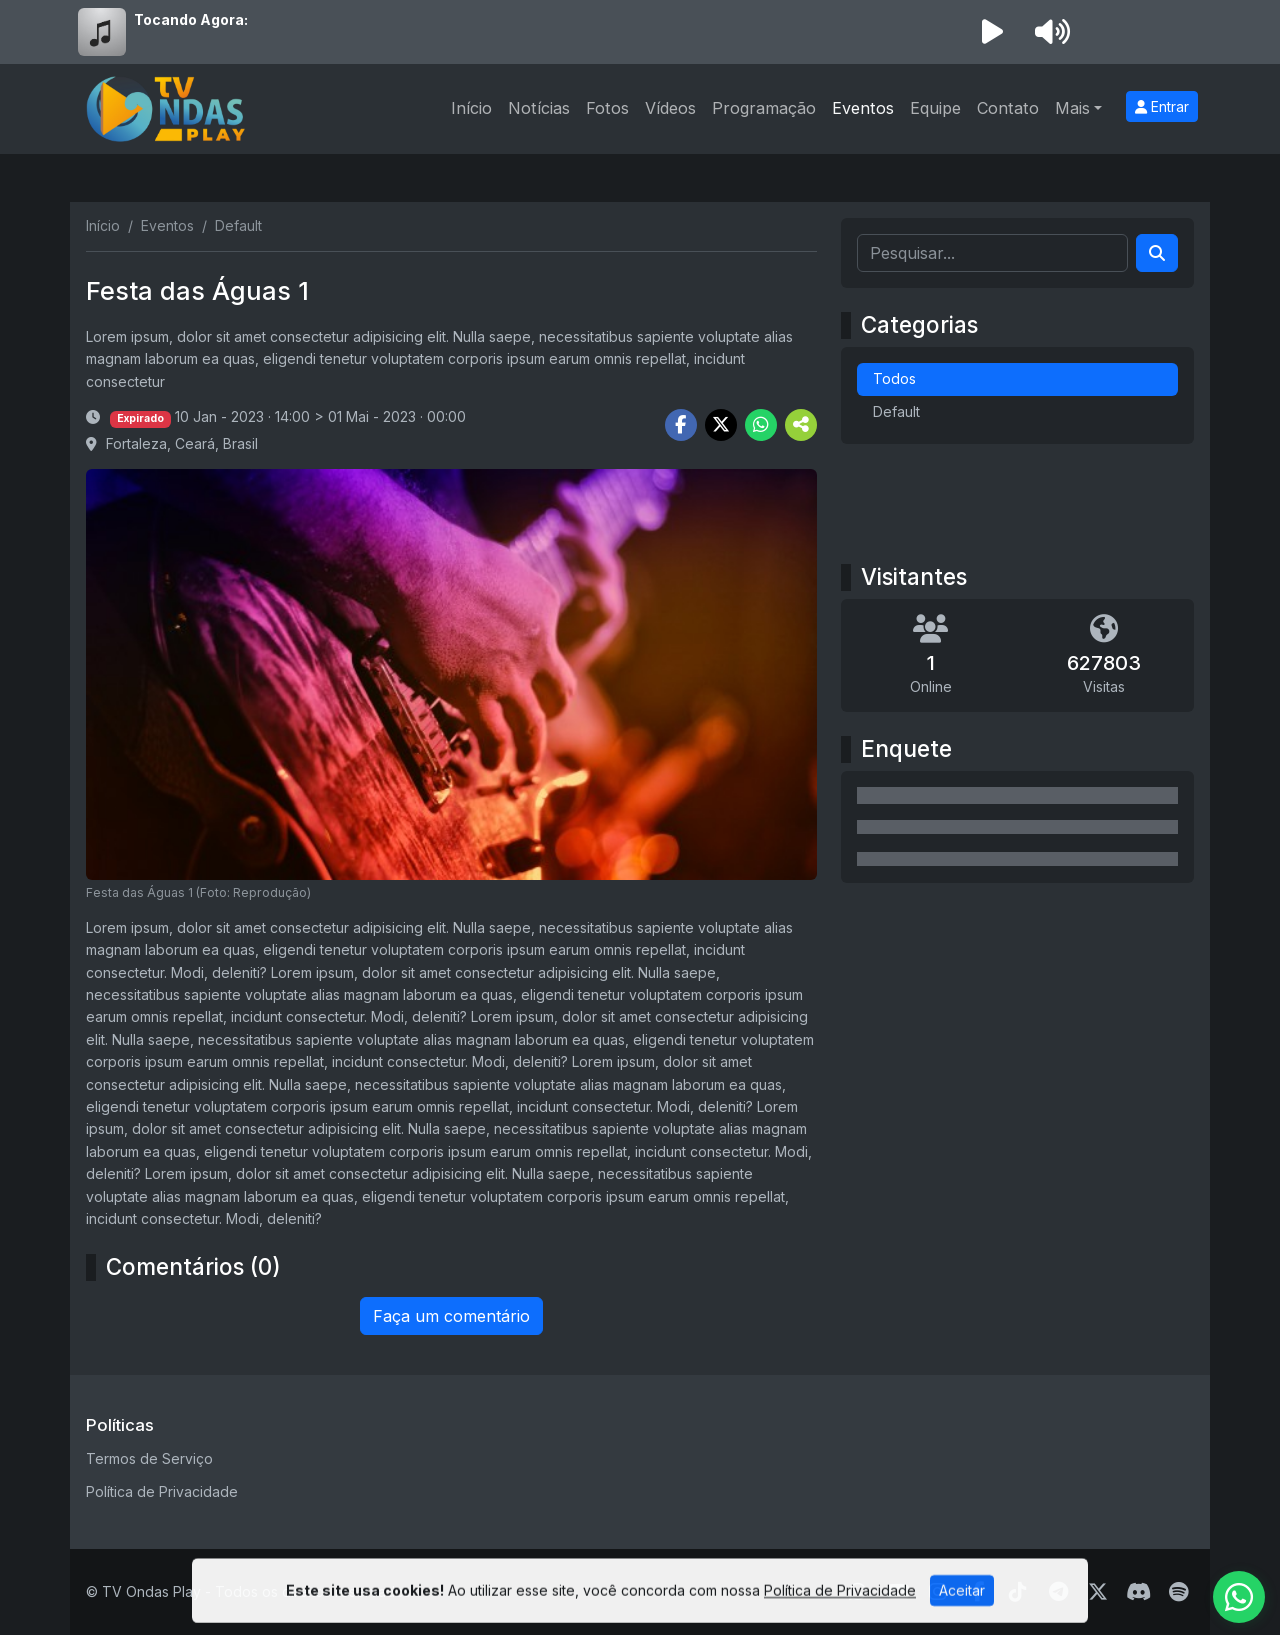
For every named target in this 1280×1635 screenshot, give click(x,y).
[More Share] (801, 425)
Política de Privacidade (162, 1491)
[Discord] (1138, 1592)
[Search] (1157, 253)
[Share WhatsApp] (761, 425)
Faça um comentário (451, 1316)
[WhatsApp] (1239, 1597)
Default (896, 411)
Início (471, 108)
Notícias (539, 108)
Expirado (140, 418)
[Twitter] (1098, 1592)
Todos (894, 378)
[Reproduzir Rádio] (992, 32)
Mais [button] (1072, 108)
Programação (764, 108)
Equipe (935, 108)
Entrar (1162, 106)
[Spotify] (1178, 1592)
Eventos (863, 108)
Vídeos (670, 108)
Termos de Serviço (149, 1458)
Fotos (607, 108)
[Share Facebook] (681, 425)
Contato (1008, 108)
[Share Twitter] (721, 425)
